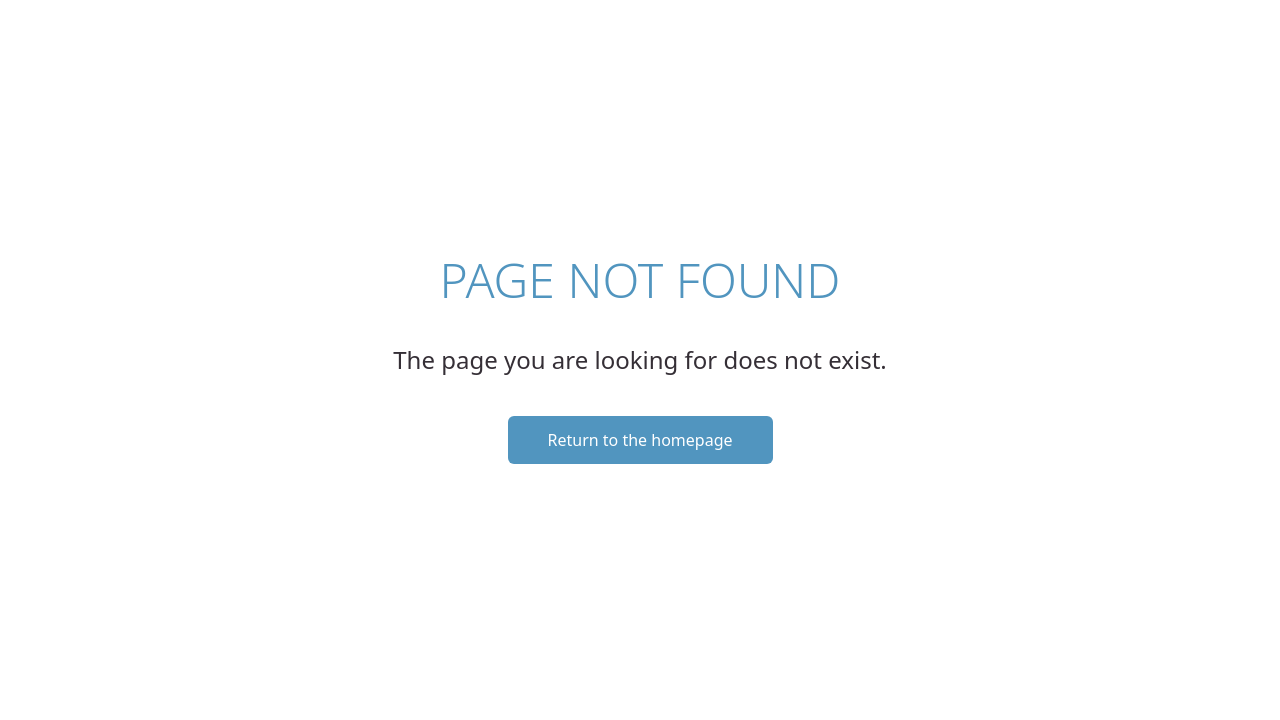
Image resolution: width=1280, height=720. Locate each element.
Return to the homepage (640, 440)
